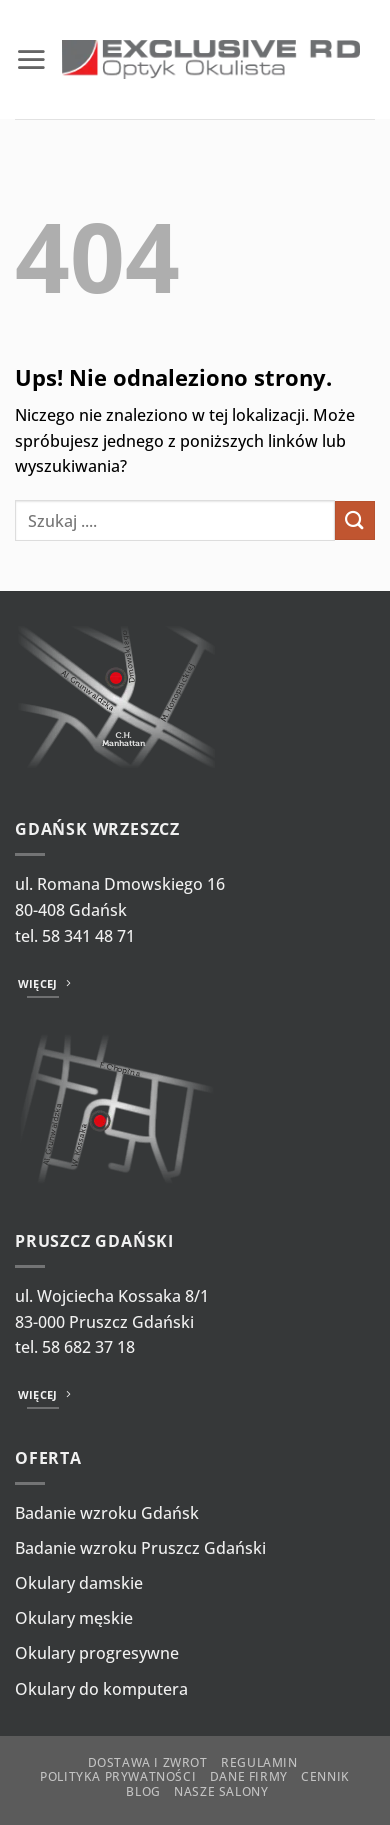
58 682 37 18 (88, 1347)
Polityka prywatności (118, 1776)
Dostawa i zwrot (148, 1762)
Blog (143, 1791)
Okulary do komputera (101, 1689)
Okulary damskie (79, 1583)
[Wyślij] (355, 520)
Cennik (325, 1776)
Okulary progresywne (97, 1653)
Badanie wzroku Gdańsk (107, 1513)
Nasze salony (221, 1791)
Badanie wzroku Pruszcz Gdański (140, 1548)
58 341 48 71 (88, 936)
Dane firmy (249, 1776)
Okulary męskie (74, 1618)
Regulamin (259, 1762)
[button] (31, 59)
